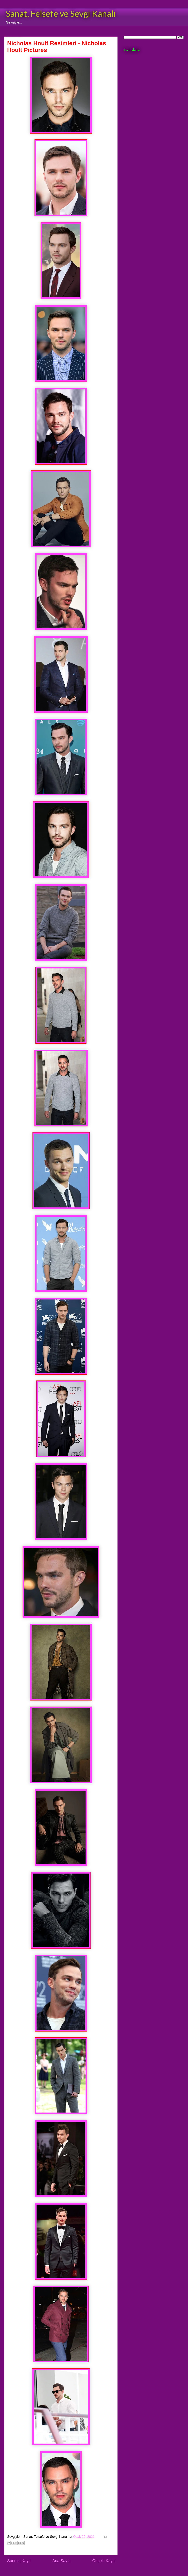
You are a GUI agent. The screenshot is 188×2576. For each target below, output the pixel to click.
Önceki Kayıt (103, 2560)
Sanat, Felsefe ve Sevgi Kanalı (61, 13)
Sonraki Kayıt (19, 2560)
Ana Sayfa (61, 2560)
